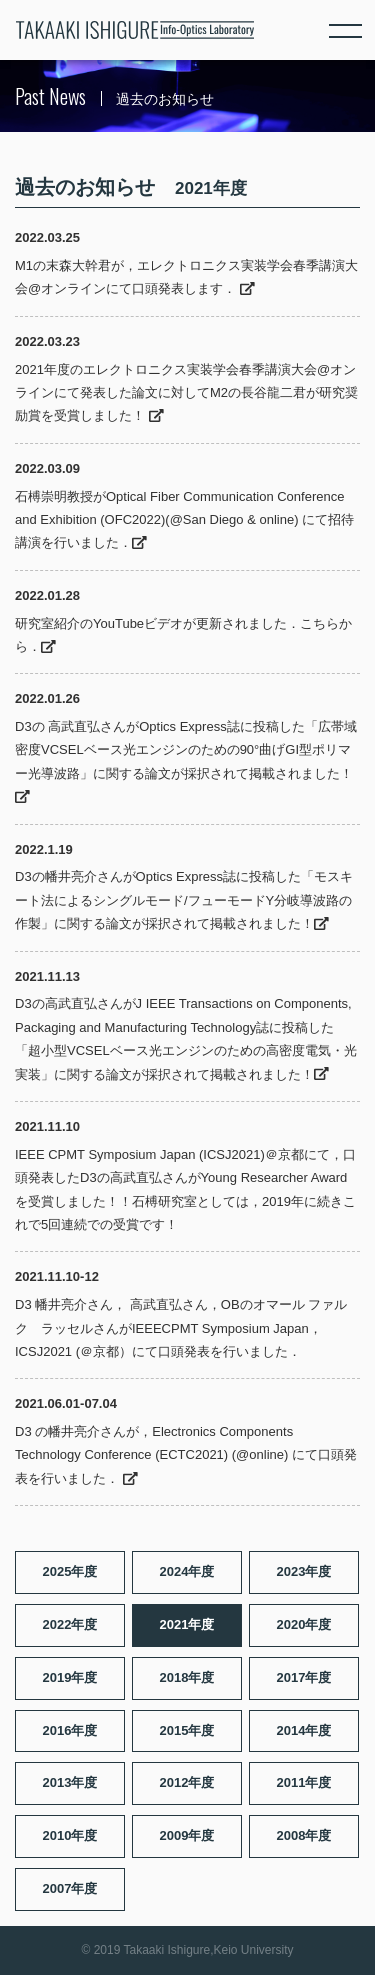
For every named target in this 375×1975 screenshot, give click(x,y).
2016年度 (70, 1730)
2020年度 (304, 1624)
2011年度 (304, 1782)
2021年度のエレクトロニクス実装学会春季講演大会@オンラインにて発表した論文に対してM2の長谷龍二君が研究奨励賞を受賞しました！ (186, 393)
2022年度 (70, 1624)
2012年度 (187, 1782)
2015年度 (187, 1730)
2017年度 (304, 1677)
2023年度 (304, 1571)
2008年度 (304, 1835)
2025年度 (70, 1571)
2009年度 (187, 1835)
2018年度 (187, 1677)
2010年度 (70, 1835)
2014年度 (304, 1730)
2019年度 (70, 1677)
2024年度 (187, 1571)
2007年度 (70, 1888)
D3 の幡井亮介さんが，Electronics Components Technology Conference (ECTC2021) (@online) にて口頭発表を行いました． (186, 1455)
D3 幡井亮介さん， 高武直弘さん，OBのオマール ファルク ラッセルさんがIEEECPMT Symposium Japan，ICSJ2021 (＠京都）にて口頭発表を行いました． (181, 1328)
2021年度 (187, 1624)
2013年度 (70, 1782)
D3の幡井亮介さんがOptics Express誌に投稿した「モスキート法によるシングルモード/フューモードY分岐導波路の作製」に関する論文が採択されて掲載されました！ (184, 900)
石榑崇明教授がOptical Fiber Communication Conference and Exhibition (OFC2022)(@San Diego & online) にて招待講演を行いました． (184, 520)
